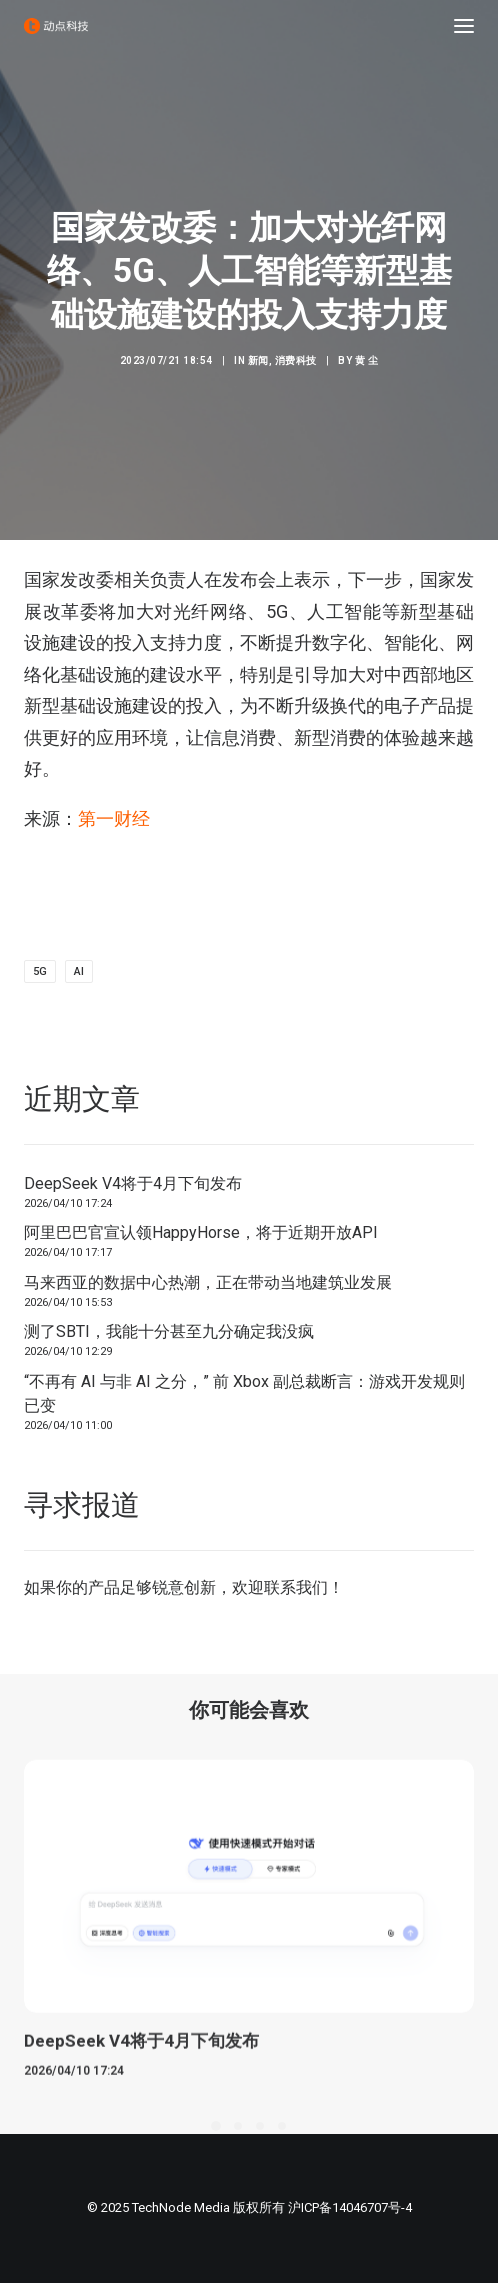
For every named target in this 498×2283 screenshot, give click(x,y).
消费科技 (296, 360)
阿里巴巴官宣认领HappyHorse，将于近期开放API (201, 1232)
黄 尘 (367, 360)
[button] (464, 26)
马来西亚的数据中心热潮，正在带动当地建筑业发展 (208, 1282)
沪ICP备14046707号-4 (350, 2207)
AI (79, 971)
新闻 (258, 360)
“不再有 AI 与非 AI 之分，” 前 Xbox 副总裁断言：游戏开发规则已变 (244, 1393)
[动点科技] (56, 26)
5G (40, 971)
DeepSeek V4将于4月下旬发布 (133, 1183)
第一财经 (114, 818)
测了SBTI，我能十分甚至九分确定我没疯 (169, 1331)
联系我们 (296, 1587)
